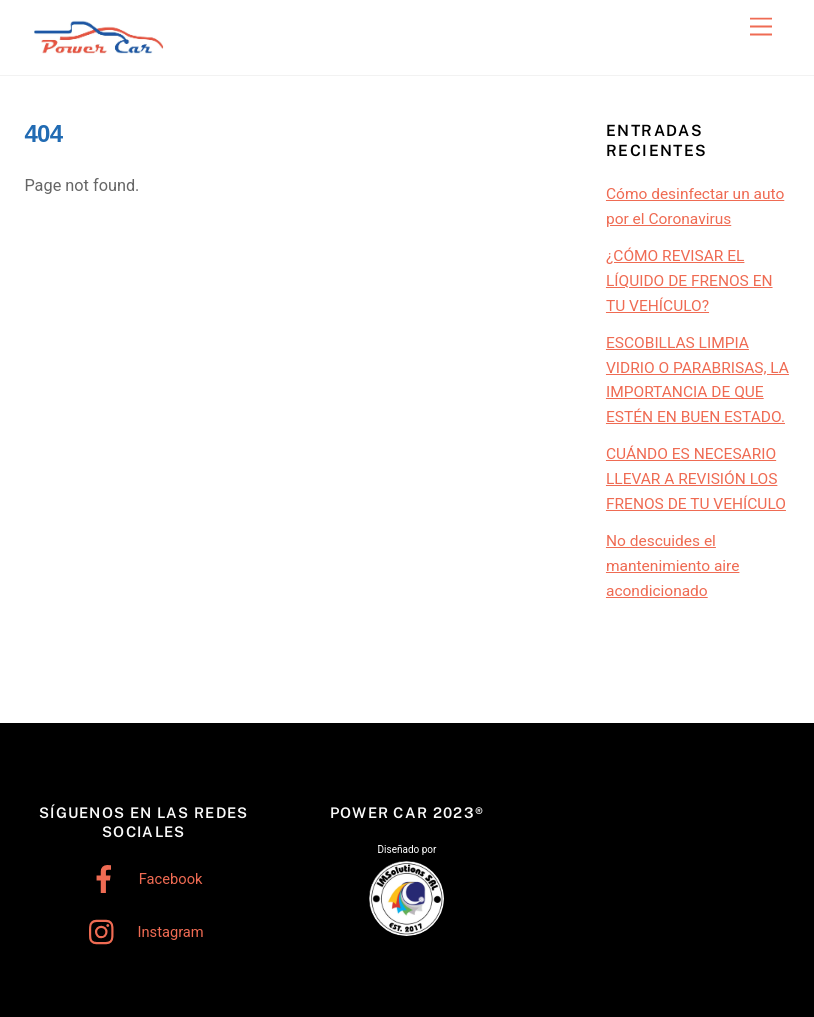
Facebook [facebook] (141, 879)
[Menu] (761, 27)
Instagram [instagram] (141, 932)
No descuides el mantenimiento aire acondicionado (672, 566)
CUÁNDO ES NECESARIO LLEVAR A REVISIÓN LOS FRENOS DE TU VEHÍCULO (696, 479)
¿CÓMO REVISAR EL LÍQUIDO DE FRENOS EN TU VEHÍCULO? (689, 281)
